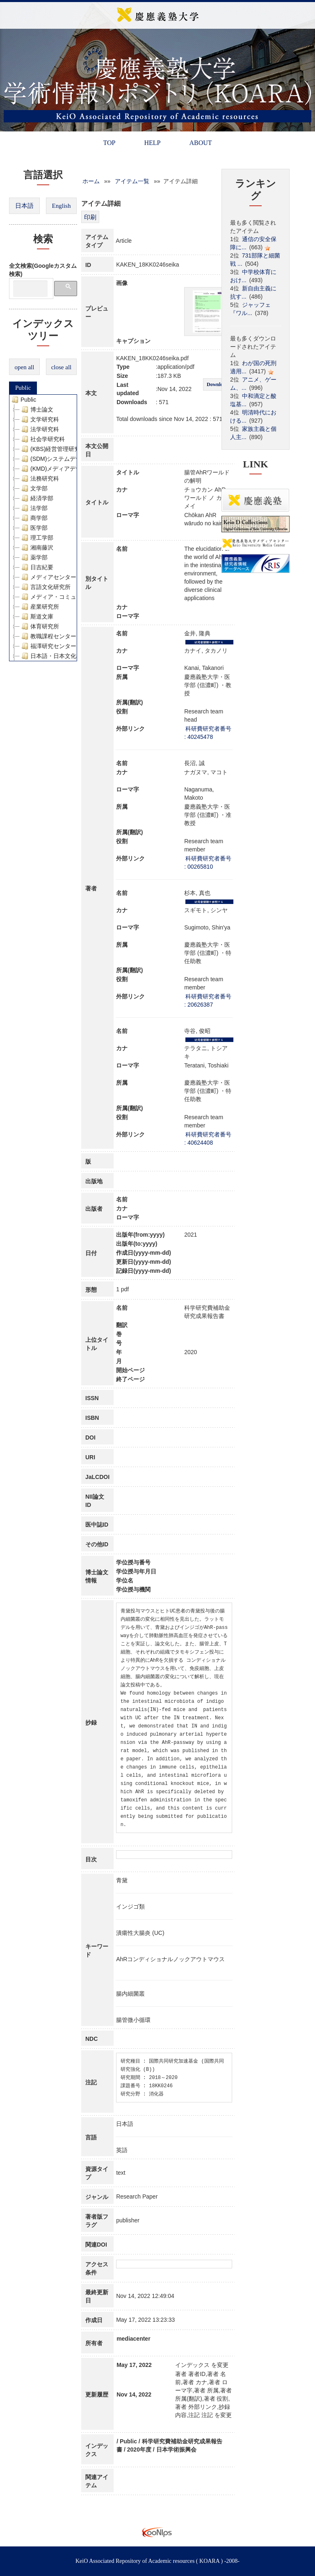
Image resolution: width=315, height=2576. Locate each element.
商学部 (34, 518)
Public (23, 387)
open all (24, 367)
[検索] (30, 289)
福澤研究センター (48, 646)
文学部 (34, 488)
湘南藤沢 (36, 547)
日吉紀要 (36, 567)
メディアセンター (48, 577)
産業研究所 (39, 607)
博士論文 (36, 409)
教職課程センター (48, 636)
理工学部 (36, 538)
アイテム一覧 (132, 181)
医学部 (34, 528)
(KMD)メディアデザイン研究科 (65, 469)
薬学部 (34, 557)
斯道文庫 (36, 616)
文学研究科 (39, 419)
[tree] (43, 527)
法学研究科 (39, 429)
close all (61, 367)
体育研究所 (39, 626)
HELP (152, 142)
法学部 (34, 508)
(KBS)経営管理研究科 (53, 449)
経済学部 (36, 498)
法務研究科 (39, 478)
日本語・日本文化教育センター (65, 656)
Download (217, 384)
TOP (109, 142)
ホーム (91, 181)
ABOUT (200, 142)
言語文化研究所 (45, 587)
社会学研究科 (42, 439)
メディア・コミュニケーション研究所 (74, 597)
